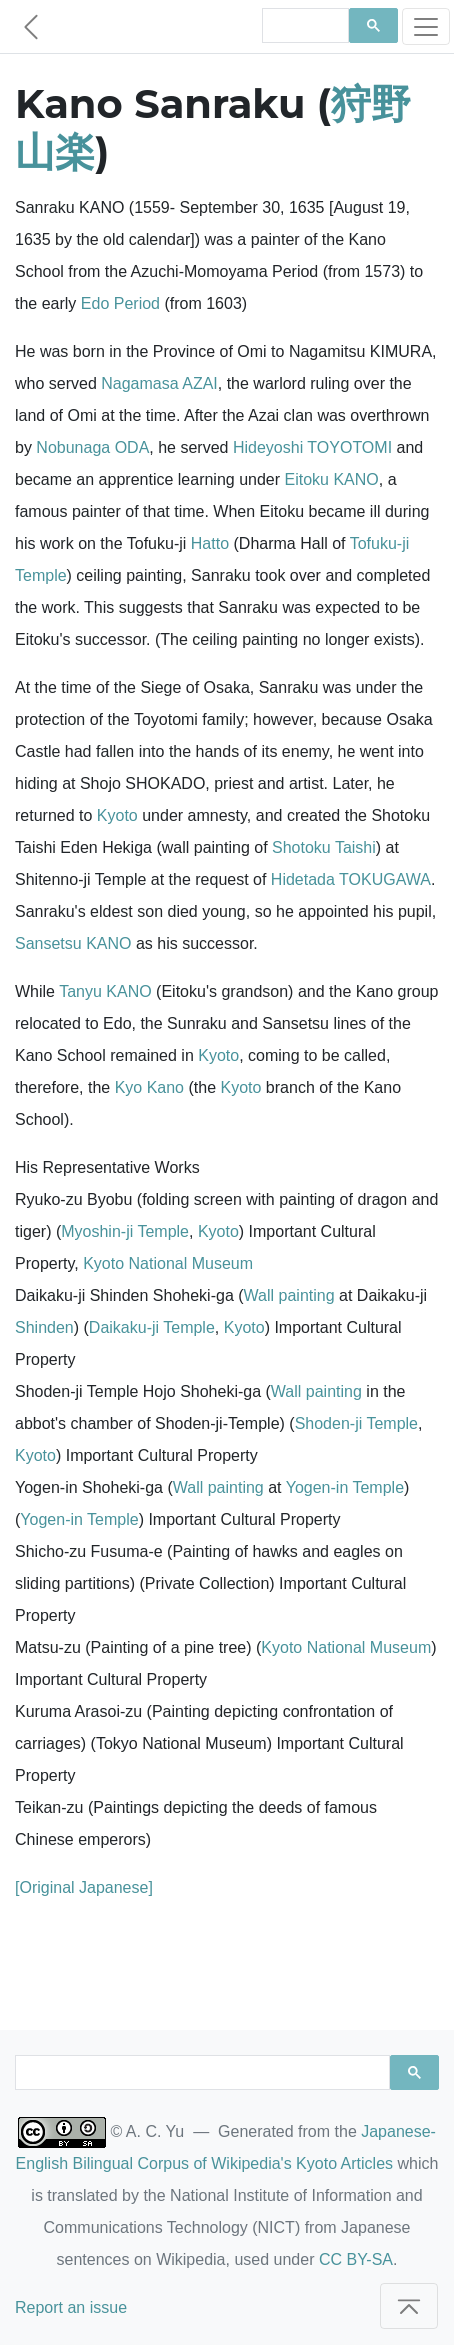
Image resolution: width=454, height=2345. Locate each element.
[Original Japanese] (84, 1887)
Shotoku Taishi (324, 847)
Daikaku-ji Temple (152, 1327)
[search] (303, 26)
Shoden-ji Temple (356, 1423)
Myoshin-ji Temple (125, 1231)
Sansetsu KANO (73, 943)
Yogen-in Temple (345, 1487)
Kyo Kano (149, 1087)
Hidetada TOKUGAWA (351, 879)
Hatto (210, 543)
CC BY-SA (356, 2259)
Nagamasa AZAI (159, 383)
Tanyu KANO (105, 991)
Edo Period (120, 303)
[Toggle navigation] (426, 26)
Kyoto (117, 815)
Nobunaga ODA (92, 447)
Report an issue (71, 2307)
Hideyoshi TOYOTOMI (312, 447)
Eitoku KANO (332, 479)
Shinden (44, 1327)
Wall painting (289, 1295)
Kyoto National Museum (168, 1263)
